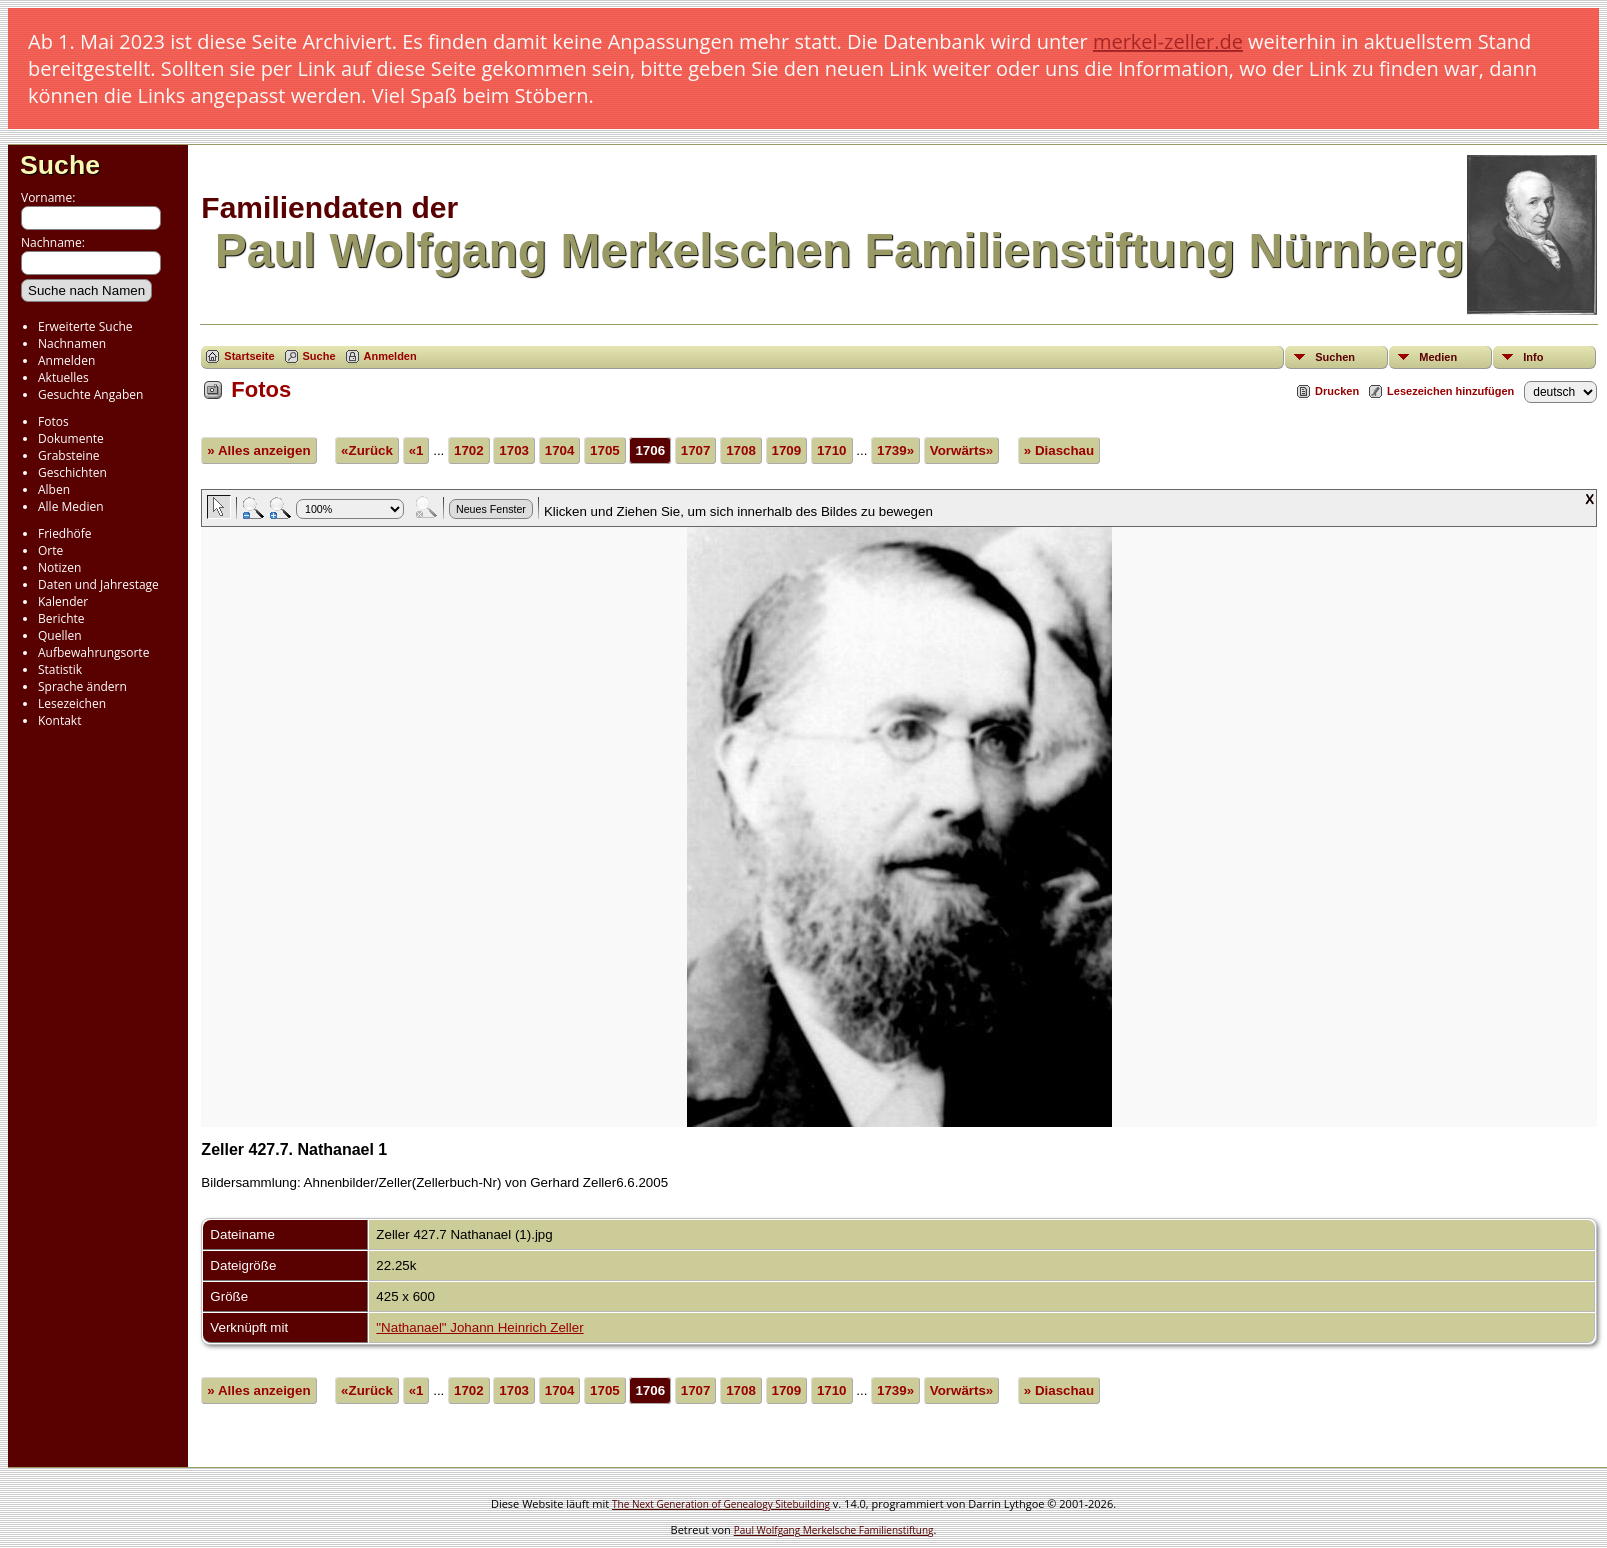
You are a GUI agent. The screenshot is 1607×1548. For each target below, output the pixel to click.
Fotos (53, 421)
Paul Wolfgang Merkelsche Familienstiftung (834, 1530)
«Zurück (367, 450)
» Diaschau (1059, 450)
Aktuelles (63, 377)
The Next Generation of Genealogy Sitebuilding (721, 1504)
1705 (605, 450)
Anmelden (66, 360)
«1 (416, 450)
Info (1533, 357)
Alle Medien (71, 506)
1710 (832, 450)
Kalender (63, 601)
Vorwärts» (961, 450)
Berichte (61, 618)
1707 (696, 450)
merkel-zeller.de (1168, 41)
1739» (895, 450)
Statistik (60, 669)
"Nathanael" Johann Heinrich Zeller (479, 1327)
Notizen (59, 567)
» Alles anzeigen (258, 450)
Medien (1438, 357)
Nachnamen (72, 343)
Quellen (60, 635)
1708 (741, 450)
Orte (50, 550)
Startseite (249, 356)
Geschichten (72, 472)
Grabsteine (69, 455)
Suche (60, 165)
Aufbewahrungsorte (93, 652)
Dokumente (71, 438)
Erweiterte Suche (85, 326)
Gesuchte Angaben (90, 394)
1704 (560, 450)
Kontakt (59, 720)
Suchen (1335, 357)
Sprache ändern (82, 686)
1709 (787, 450)
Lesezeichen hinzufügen (1450, 391)
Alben (54, 489)
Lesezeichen (72, 703)
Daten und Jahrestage (98, 584)
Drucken (1337, 391)
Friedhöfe (65, 533)
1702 (469, 450)
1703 (514, 450)
